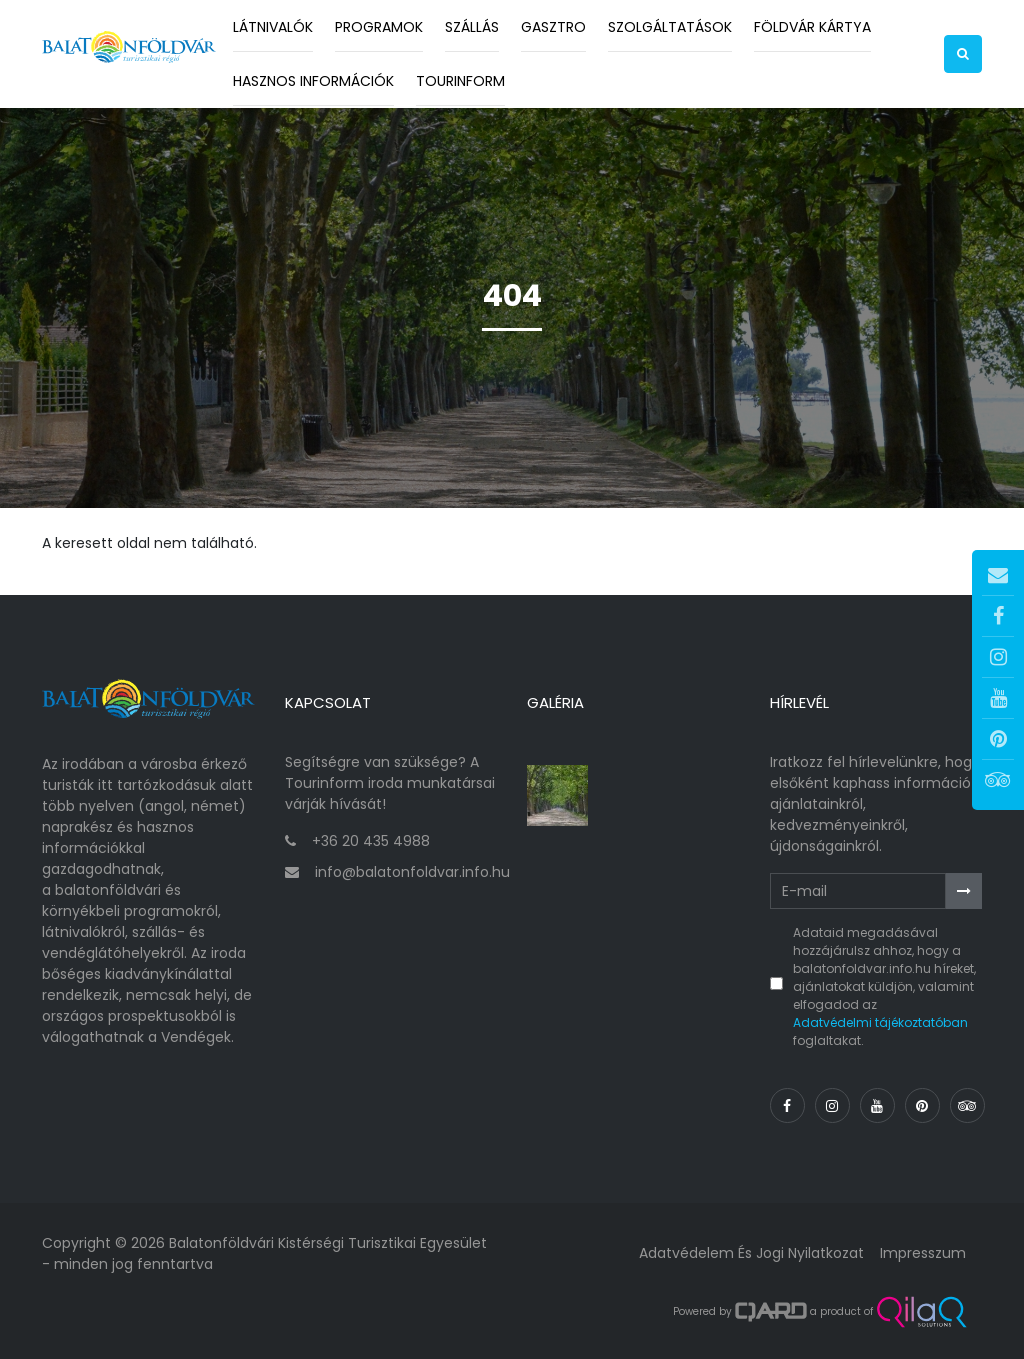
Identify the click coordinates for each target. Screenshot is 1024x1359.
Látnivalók (273, 27)
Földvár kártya (812, 27)
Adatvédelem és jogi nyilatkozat (751, 1253)
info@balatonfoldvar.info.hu (412, 872)
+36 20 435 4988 (371, 841)
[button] (963, 54)
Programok (379, 27)
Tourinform (460, 81)
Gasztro (553, 27)
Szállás (472, 27)
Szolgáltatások (670, 27)
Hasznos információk (313, 81)
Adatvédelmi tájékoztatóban (880, 1022)
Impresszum (923, 1253)
